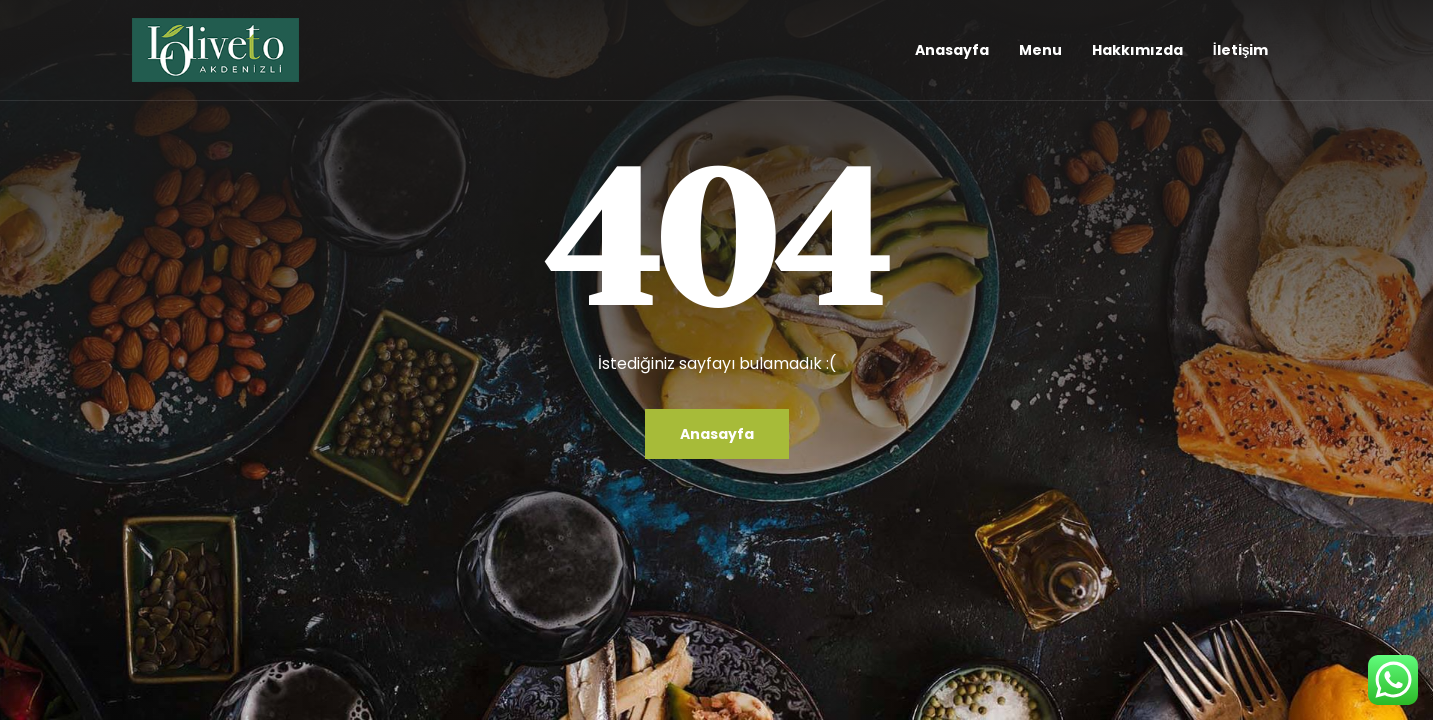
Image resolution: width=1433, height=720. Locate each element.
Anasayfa (952, 50)
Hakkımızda (1137, 50)
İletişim (1241, 50)
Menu (1040, 50)
